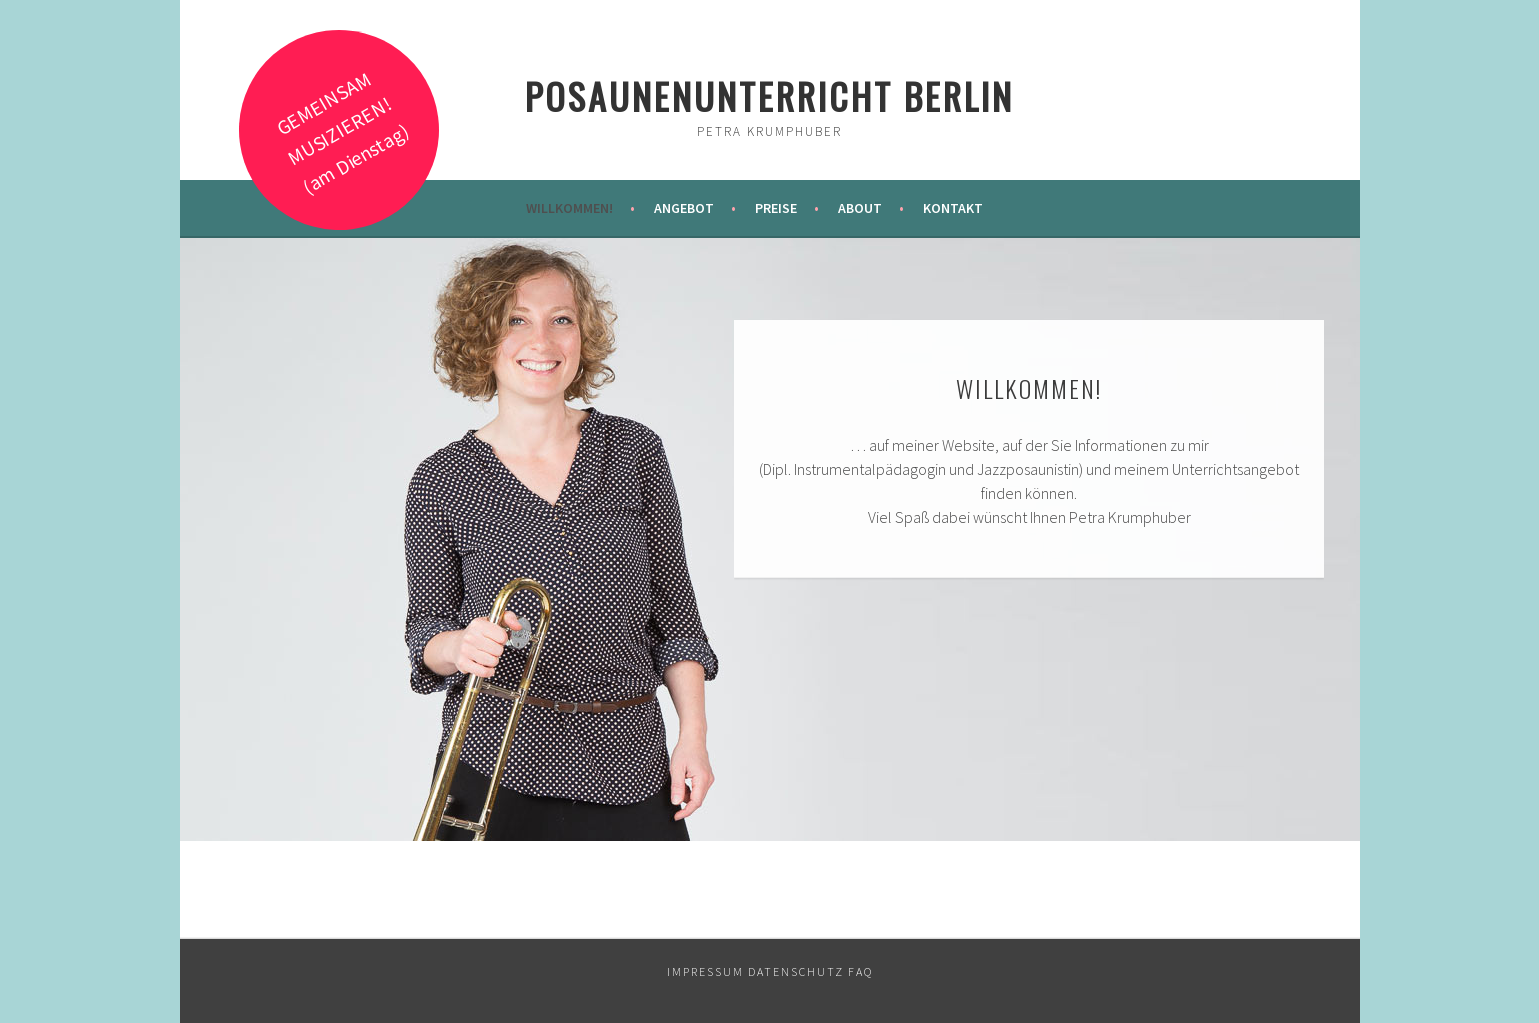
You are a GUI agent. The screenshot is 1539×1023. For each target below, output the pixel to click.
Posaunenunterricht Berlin (769, 95)
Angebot (684, 208)
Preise (776, 208)
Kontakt (953, 208)
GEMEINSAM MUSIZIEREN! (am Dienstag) (342, 132)
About (860, 208)
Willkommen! (569, 208)
